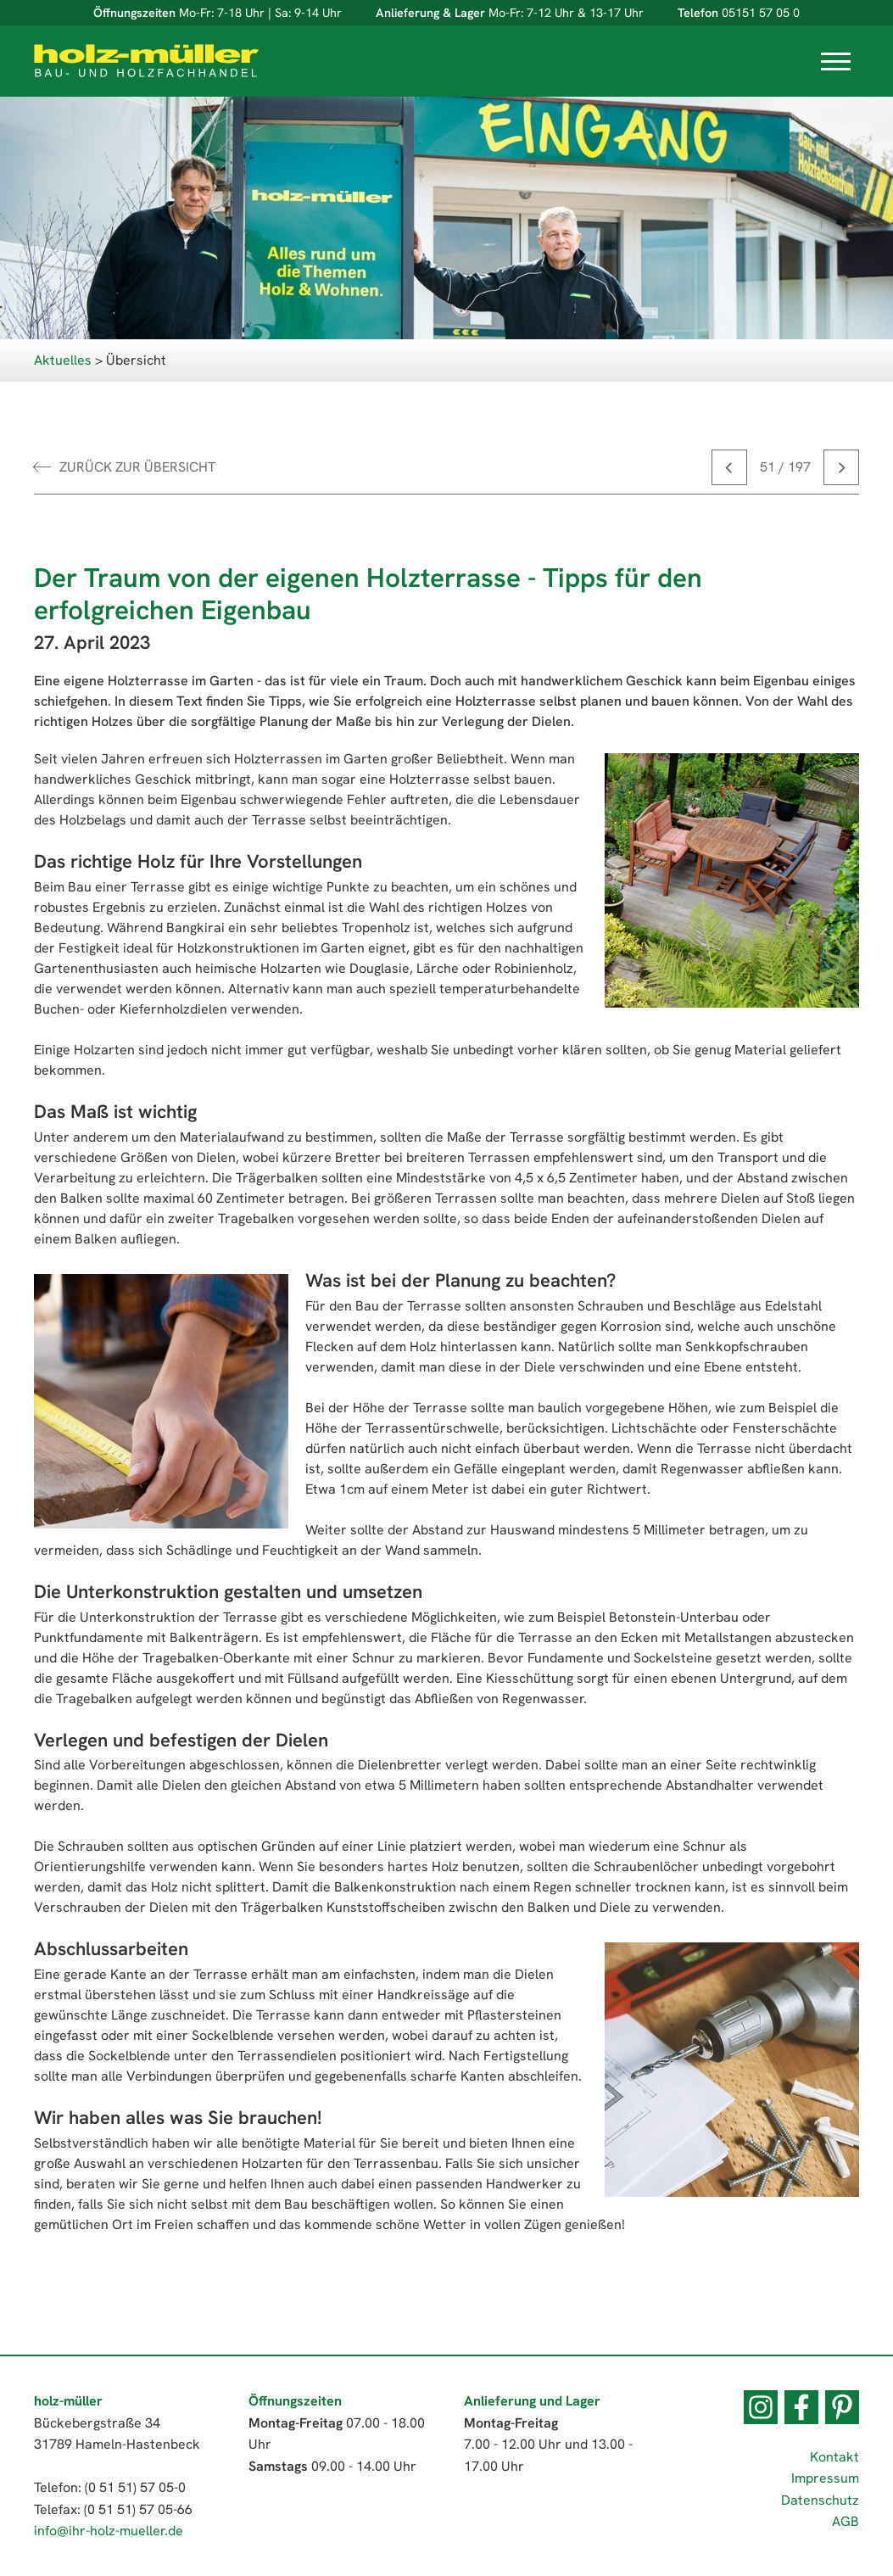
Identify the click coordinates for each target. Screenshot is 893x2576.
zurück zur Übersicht (137, 467)
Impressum (825, 2478)
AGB (845, 2521)
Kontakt (834, 2457)
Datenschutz (820, 2500)
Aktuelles (63, 360)
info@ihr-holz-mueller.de (108, 2531)
